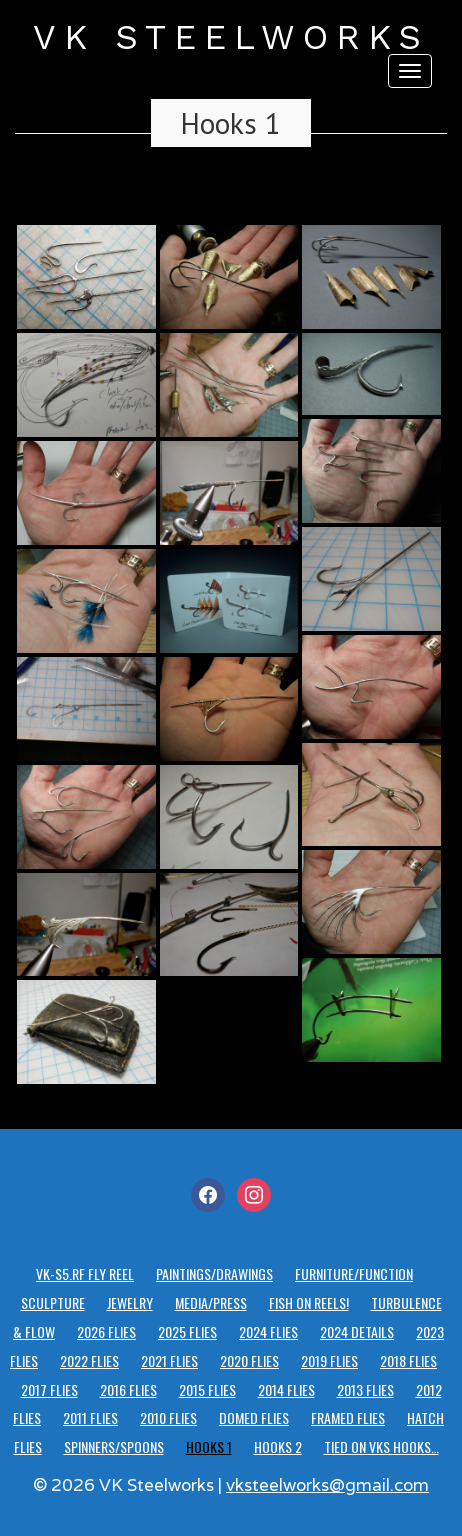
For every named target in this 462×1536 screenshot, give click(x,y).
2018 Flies (408, 1360)
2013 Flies (365, 1389)
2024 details (357, 1331)
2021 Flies (169, 1360)
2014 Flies (286, 1389)
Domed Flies (254, 1417)
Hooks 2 (278, 1446)
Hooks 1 (231, 123)
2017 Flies (49, 1389)
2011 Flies (90, 1417)
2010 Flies (168, 1417)
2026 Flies (106, 1331)
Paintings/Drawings (214, 1273)
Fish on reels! (309, 1302)
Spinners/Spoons (114, 1446)
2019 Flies (329, 1360)
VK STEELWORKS (231, 37)
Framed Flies (348, 1417)
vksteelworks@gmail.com (327, 1485)
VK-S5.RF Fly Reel (85, 1273)
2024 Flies (268, 1331)
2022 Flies (89, 1360)
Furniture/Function (354, 1273)
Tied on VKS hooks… (381, 1446)
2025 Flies (187, 1331)
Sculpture (53, 1302)
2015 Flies (207, 1389)
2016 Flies (128, 1389)
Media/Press (211, 1302)
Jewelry (130, 1302)
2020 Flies (249, 1360)
